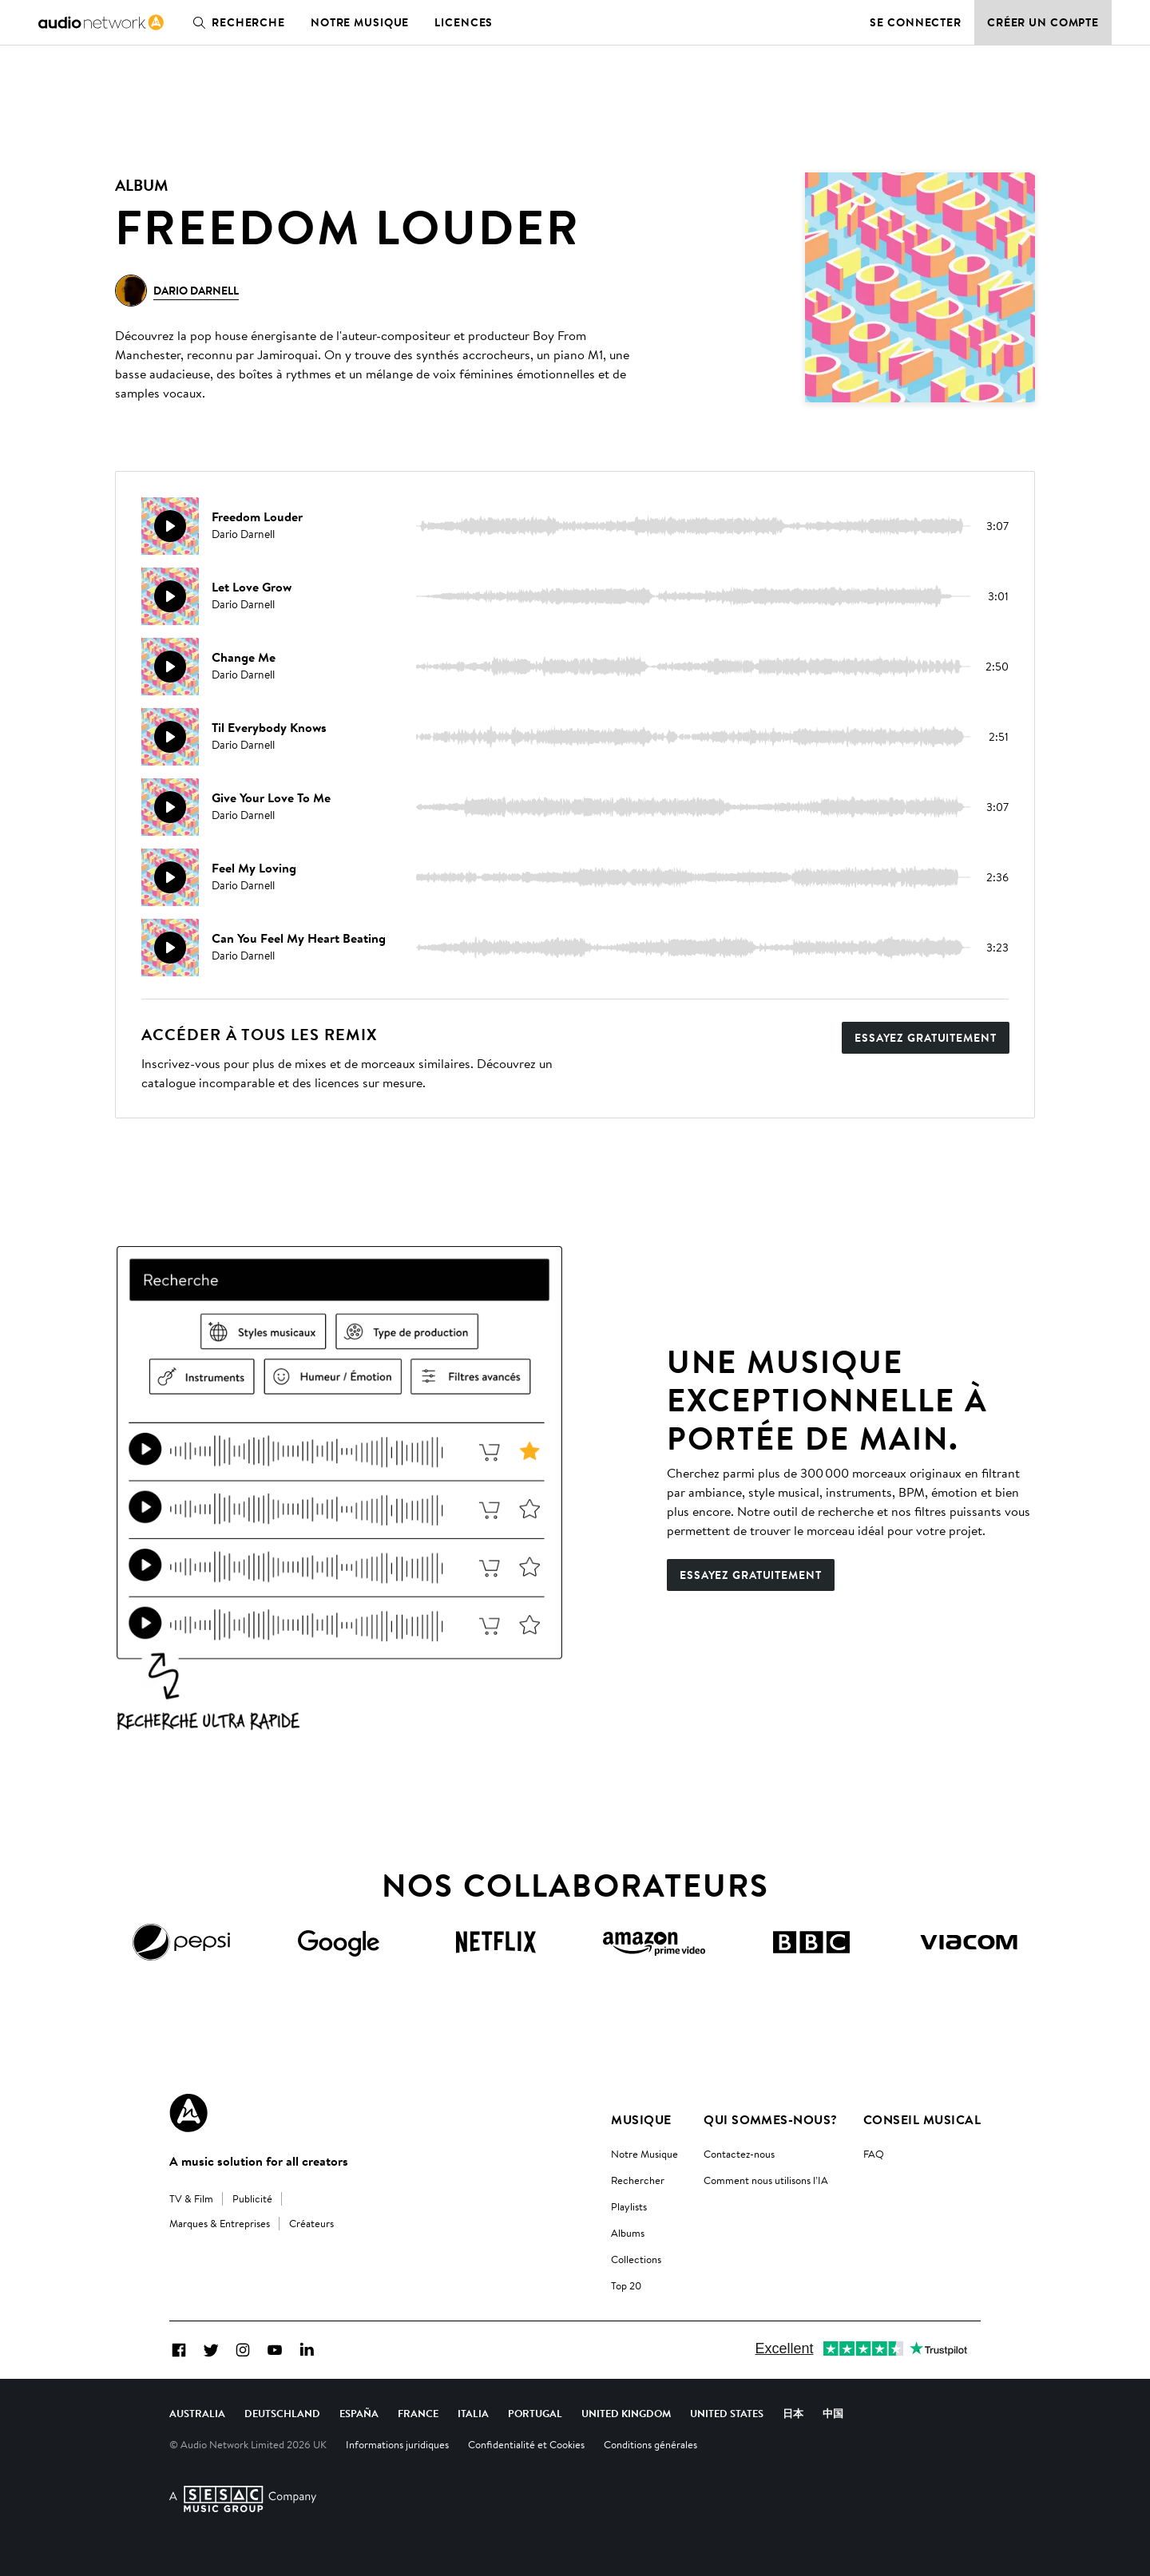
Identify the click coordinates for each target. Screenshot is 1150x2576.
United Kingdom (626, 2413)
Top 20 (626, 2285)
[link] (101, 22)
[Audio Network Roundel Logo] (188, 2113)
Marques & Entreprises (219, 2223)
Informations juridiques (397, 2444)
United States (726, 2413)
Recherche (235, 22)
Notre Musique (644, 2154)
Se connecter (916, 22)
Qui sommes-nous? (771, 2119)
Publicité (252, 2198)
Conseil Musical (922, 2119)
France (418, 2413)
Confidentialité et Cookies (526, 2444)
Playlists (629, 2206)
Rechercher (637, 2180)
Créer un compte (1043, 22)
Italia (473, 2413)
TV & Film (191, 2198)
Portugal (535, 2413)
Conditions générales (650, 2444)
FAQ (873, 2154)
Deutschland (282, 2413)
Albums (627, 2233)
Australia (197, 2413)
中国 (833, 2413)
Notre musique (360, 22)
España (359, 2413)
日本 (793, 2413)
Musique (641, 2119)
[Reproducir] (170, 526)
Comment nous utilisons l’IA (766, 2180)
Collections (636, 2259)
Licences (463, 22)
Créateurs (311, 2223)
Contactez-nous (739, 2154)
